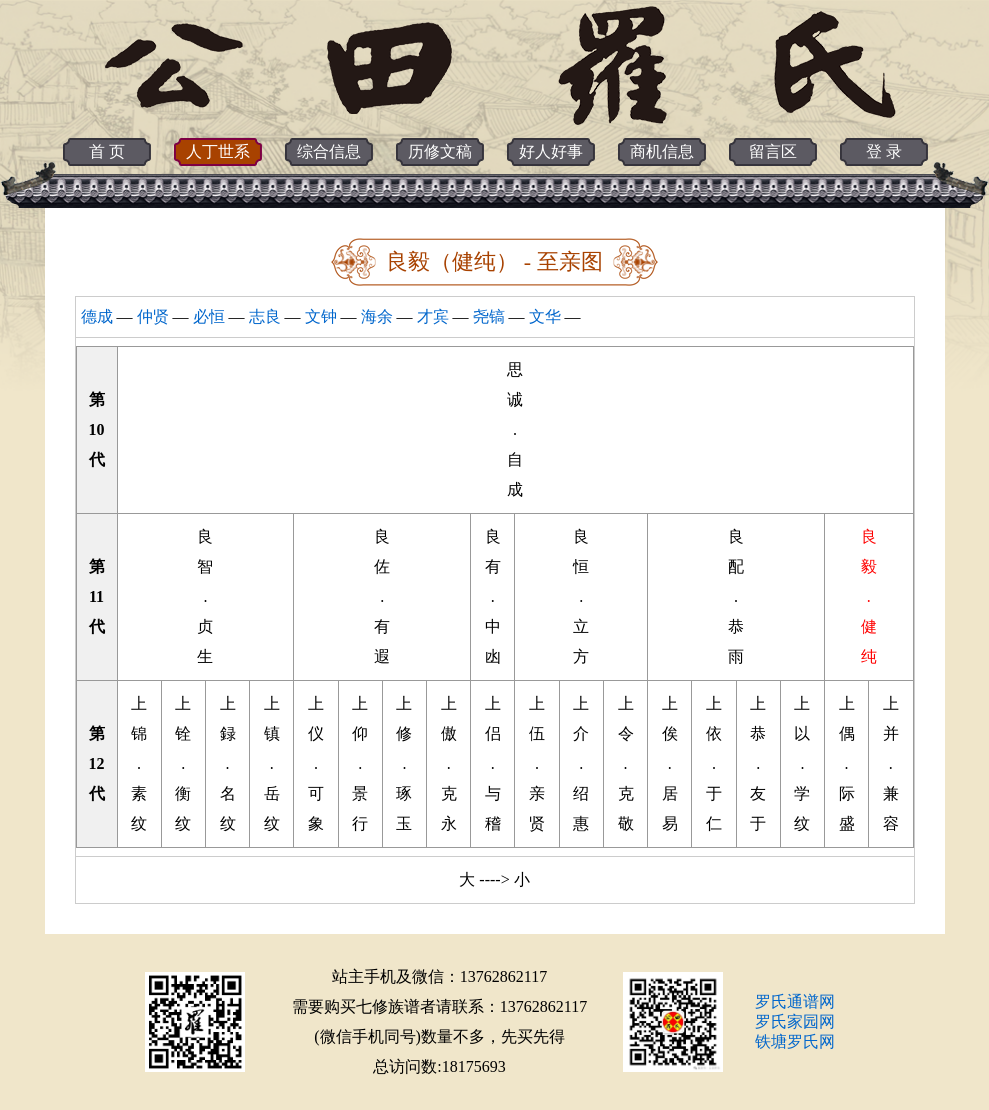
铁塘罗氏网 (795, 1041)
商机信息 (662, 151)
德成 (97, 316)
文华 (545, 316)
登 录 (884, 151)
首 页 (107, 151)
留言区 (773, 151)
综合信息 (329, 151)
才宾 (433, 316)
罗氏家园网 (795, 1021)
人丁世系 (218, 151)
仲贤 (153, 316)
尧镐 (489, 316)
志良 (265, 316)
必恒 (209, 316)
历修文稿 (440, 151)
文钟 (321, 316)
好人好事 (551, 151)
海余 (377, 316)
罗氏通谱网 (795, 1001)
